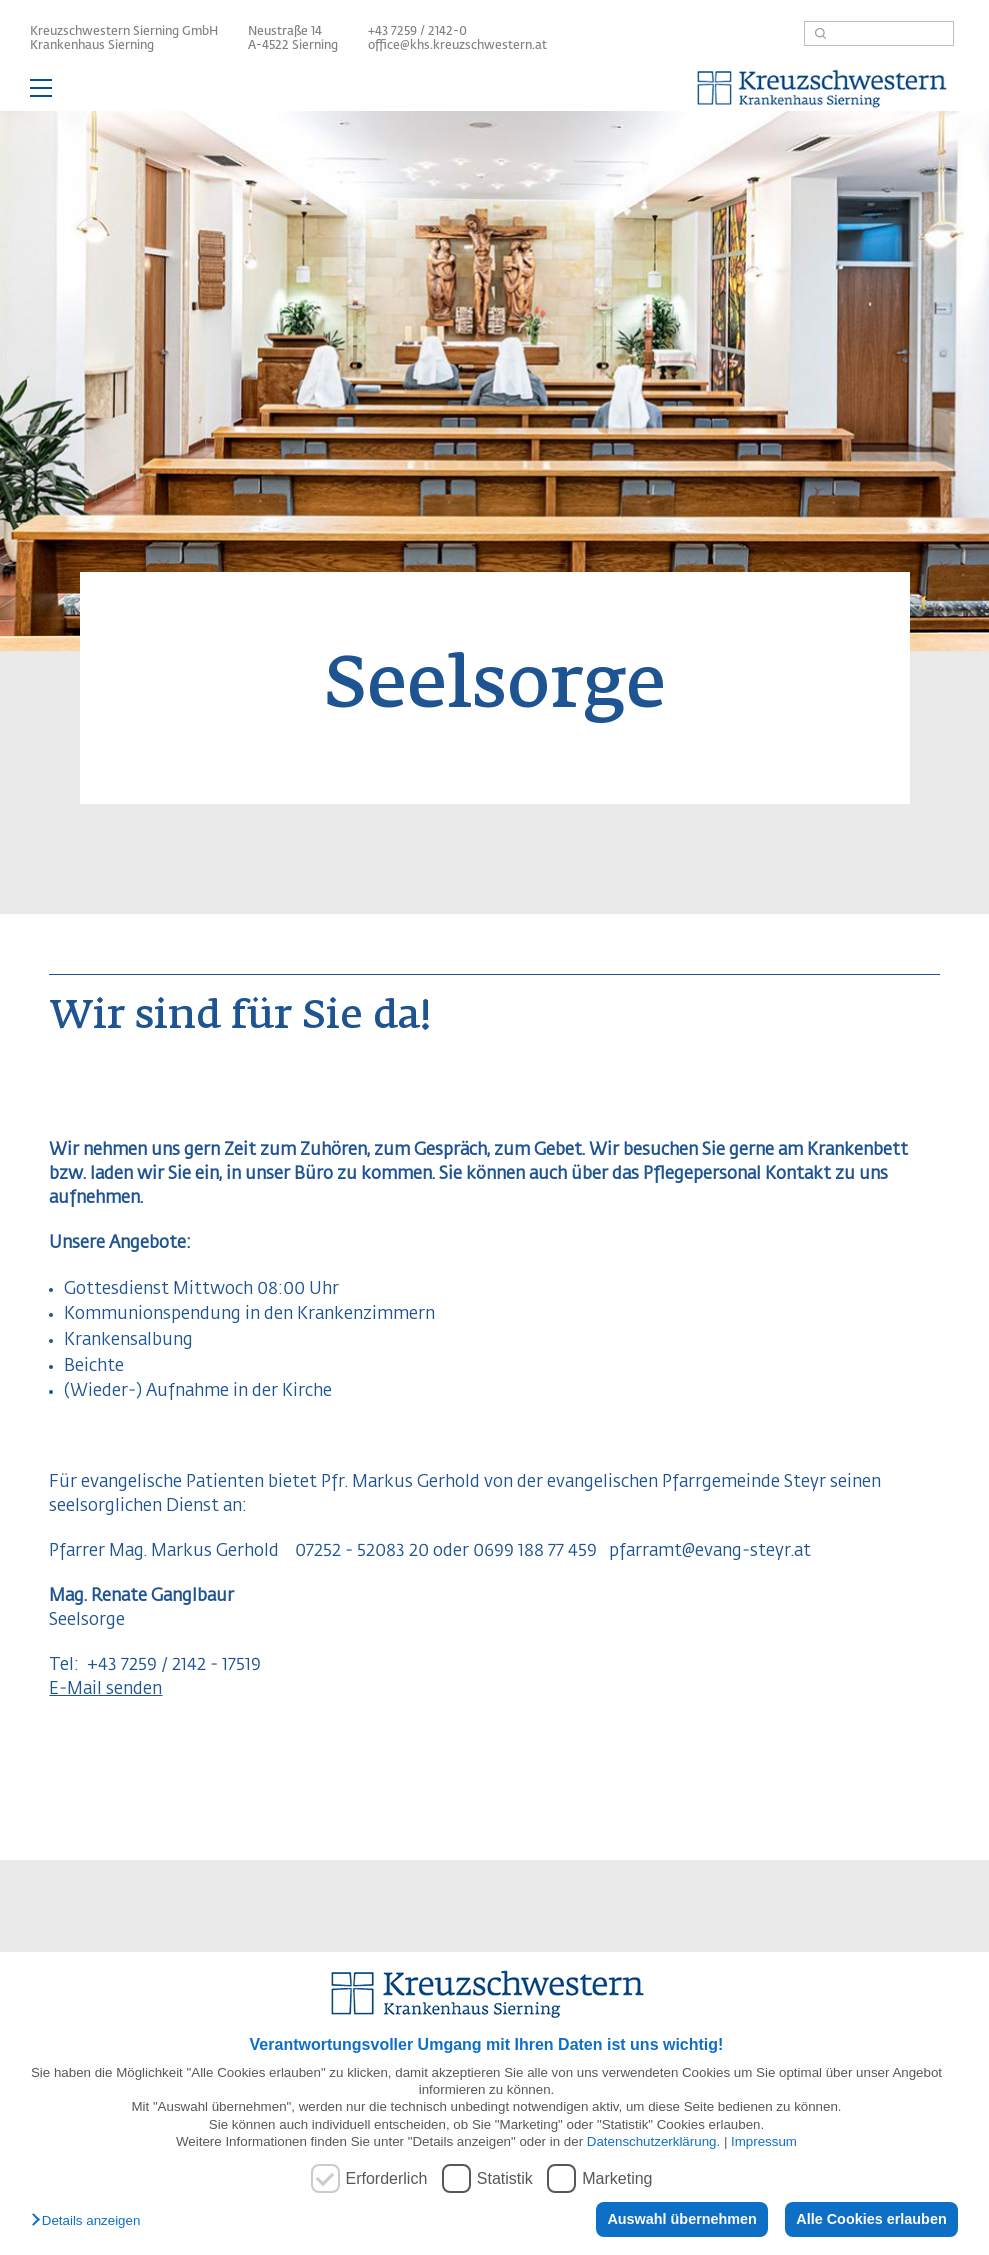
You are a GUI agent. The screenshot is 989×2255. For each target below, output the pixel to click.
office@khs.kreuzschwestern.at (457, 46)
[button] (90, 2221)
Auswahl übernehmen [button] (682, 2219)
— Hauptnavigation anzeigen (494, 91)
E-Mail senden (105, 1689)
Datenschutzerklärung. (653, 2141)
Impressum (764, 2141)
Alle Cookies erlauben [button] (871, 2219)
